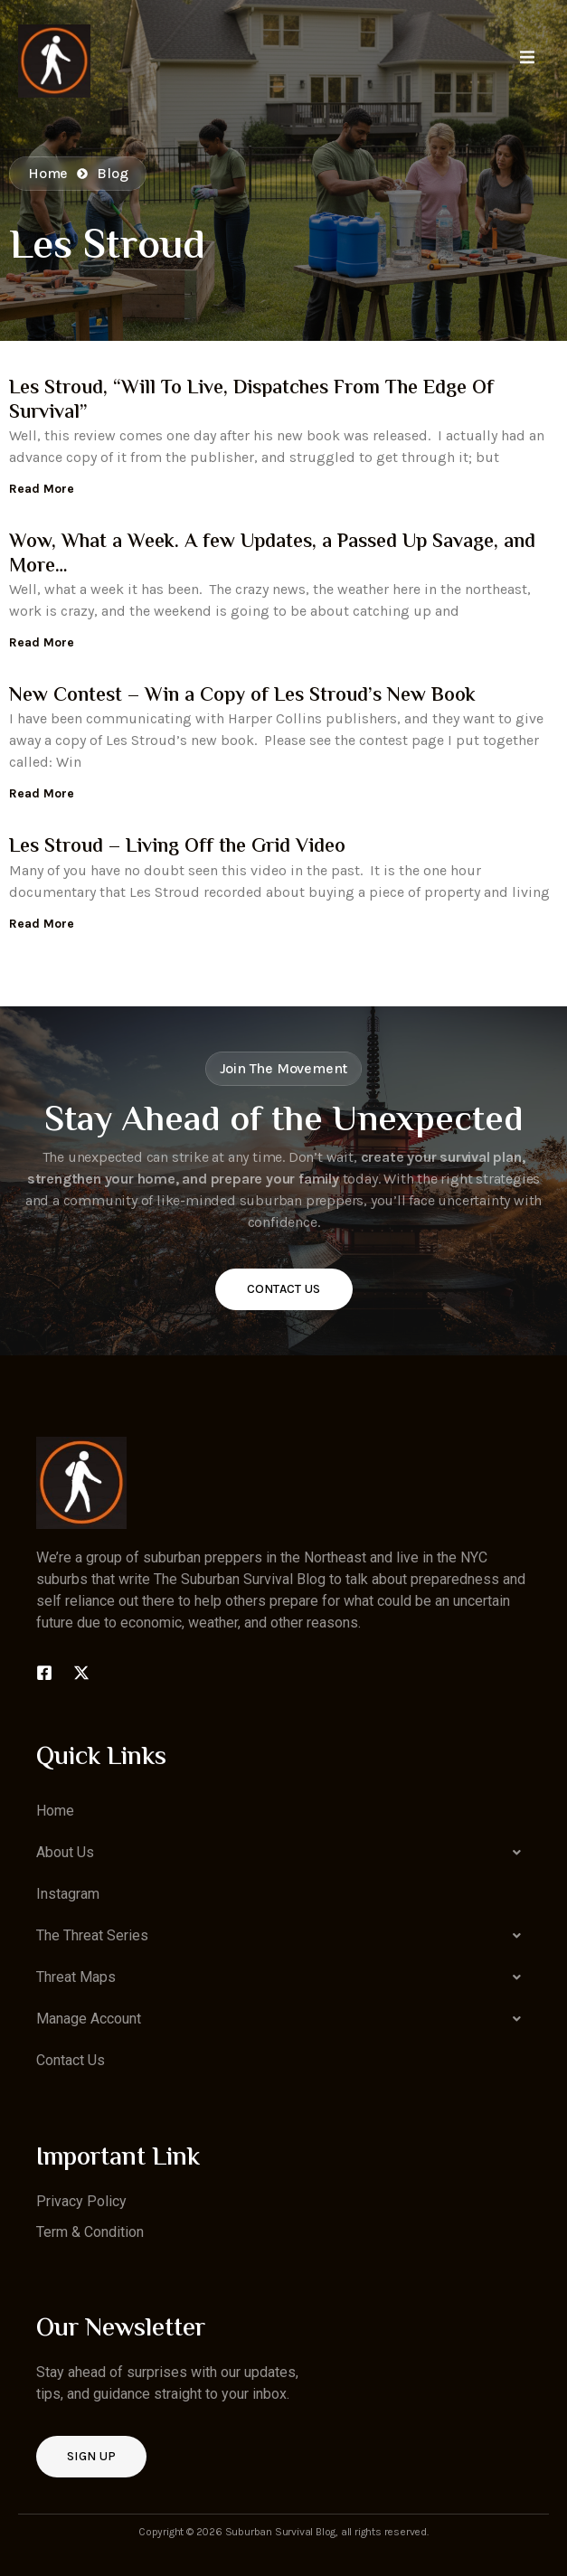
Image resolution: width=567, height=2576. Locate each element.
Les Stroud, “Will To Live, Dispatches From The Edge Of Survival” (251, 400)
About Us (283, 1852)
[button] (283, 1852)
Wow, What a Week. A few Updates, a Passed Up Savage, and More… (272, 554)
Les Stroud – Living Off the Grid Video (177, 847)
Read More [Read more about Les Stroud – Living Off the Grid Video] (41, 923)
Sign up (91, 2456)
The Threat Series (283, 1936)
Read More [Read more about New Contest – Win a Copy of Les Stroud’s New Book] (41, 793)
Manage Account (283, 2019)
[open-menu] (527, 60)
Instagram (67, 1893)
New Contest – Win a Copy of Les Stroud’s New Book (242, 696)
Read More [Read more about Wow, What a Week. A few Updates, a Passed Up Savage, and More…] (41, 642)
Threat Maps (283, 1977)
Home (55, 1810)
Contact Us (284, 1289)
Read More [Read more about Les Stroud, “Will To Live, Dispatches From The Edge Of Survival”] (41, 488)
